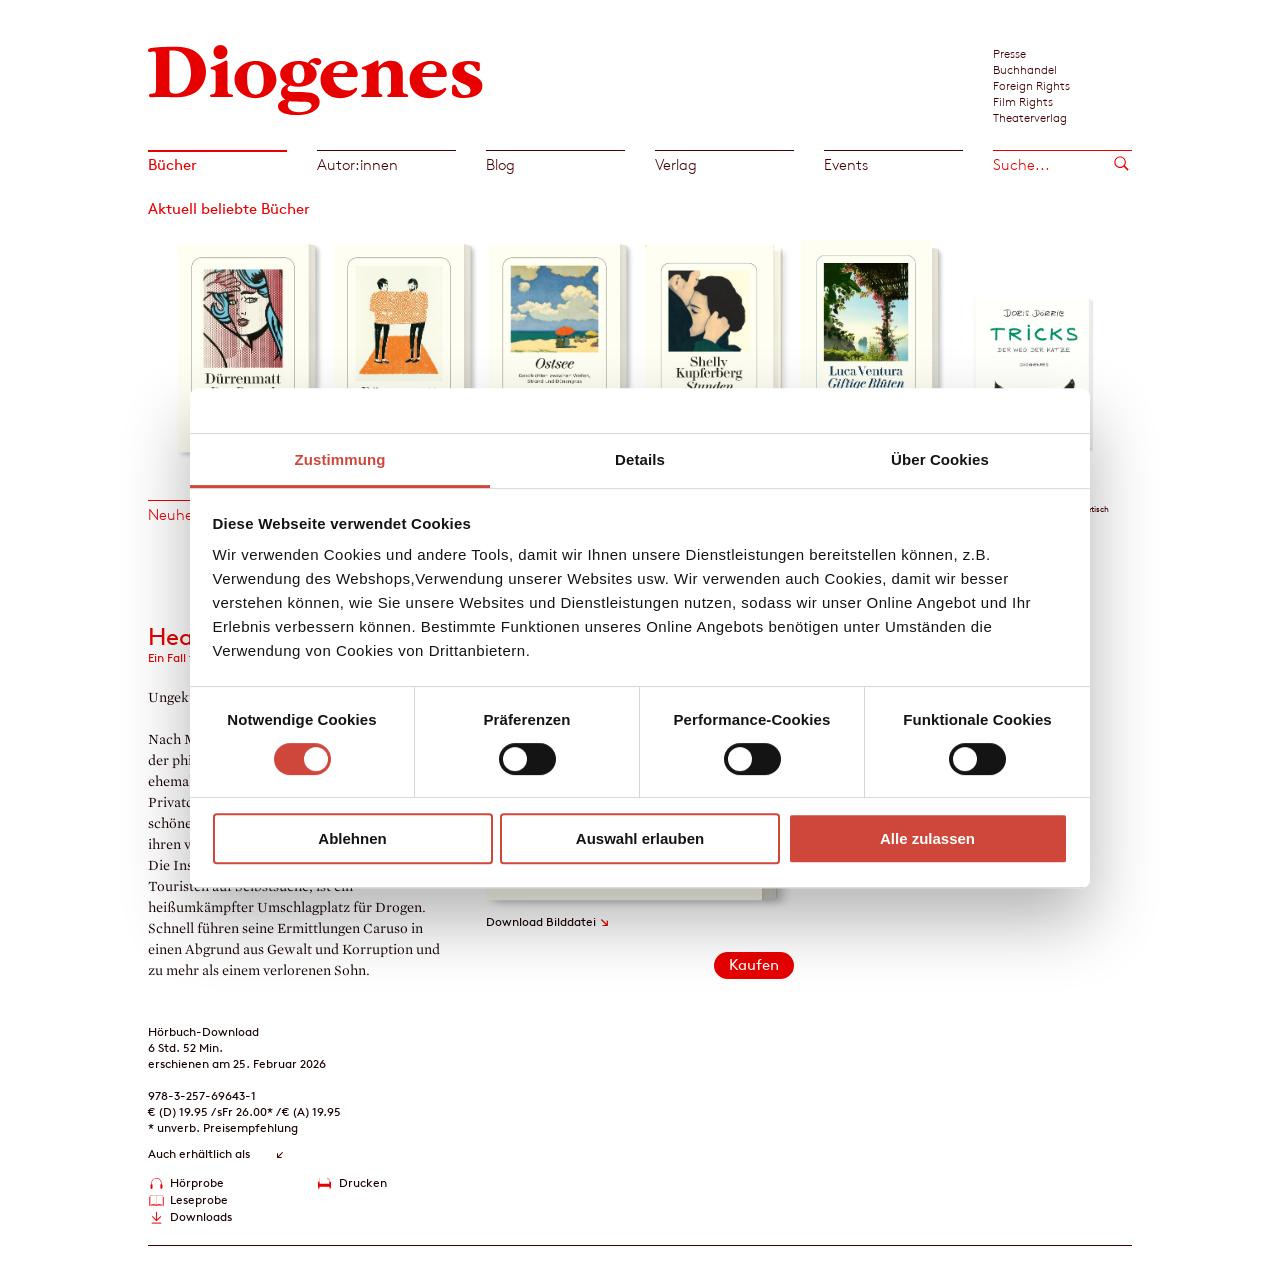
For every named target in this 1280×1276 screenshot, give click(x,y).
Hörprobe (197, 1182)
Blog (500, 164)
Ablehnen (352, 838)
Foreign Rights (1031, 85)
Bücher (172, 164)
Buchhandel (1025, 69)
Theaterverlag (1030, 117)
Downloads (201, 1216)
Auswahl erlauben (640, 838)
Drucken (363, 1182)
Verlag (676, 164)
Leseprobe (199, 1199)
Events (846, 164)
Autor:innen (357, 164)
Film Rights (1023, 101)
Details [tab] (640, 459)
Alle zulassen (927, 838)
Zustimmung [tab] (340, 459)
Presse (1009, 53)
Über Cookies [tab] (940, 459)
